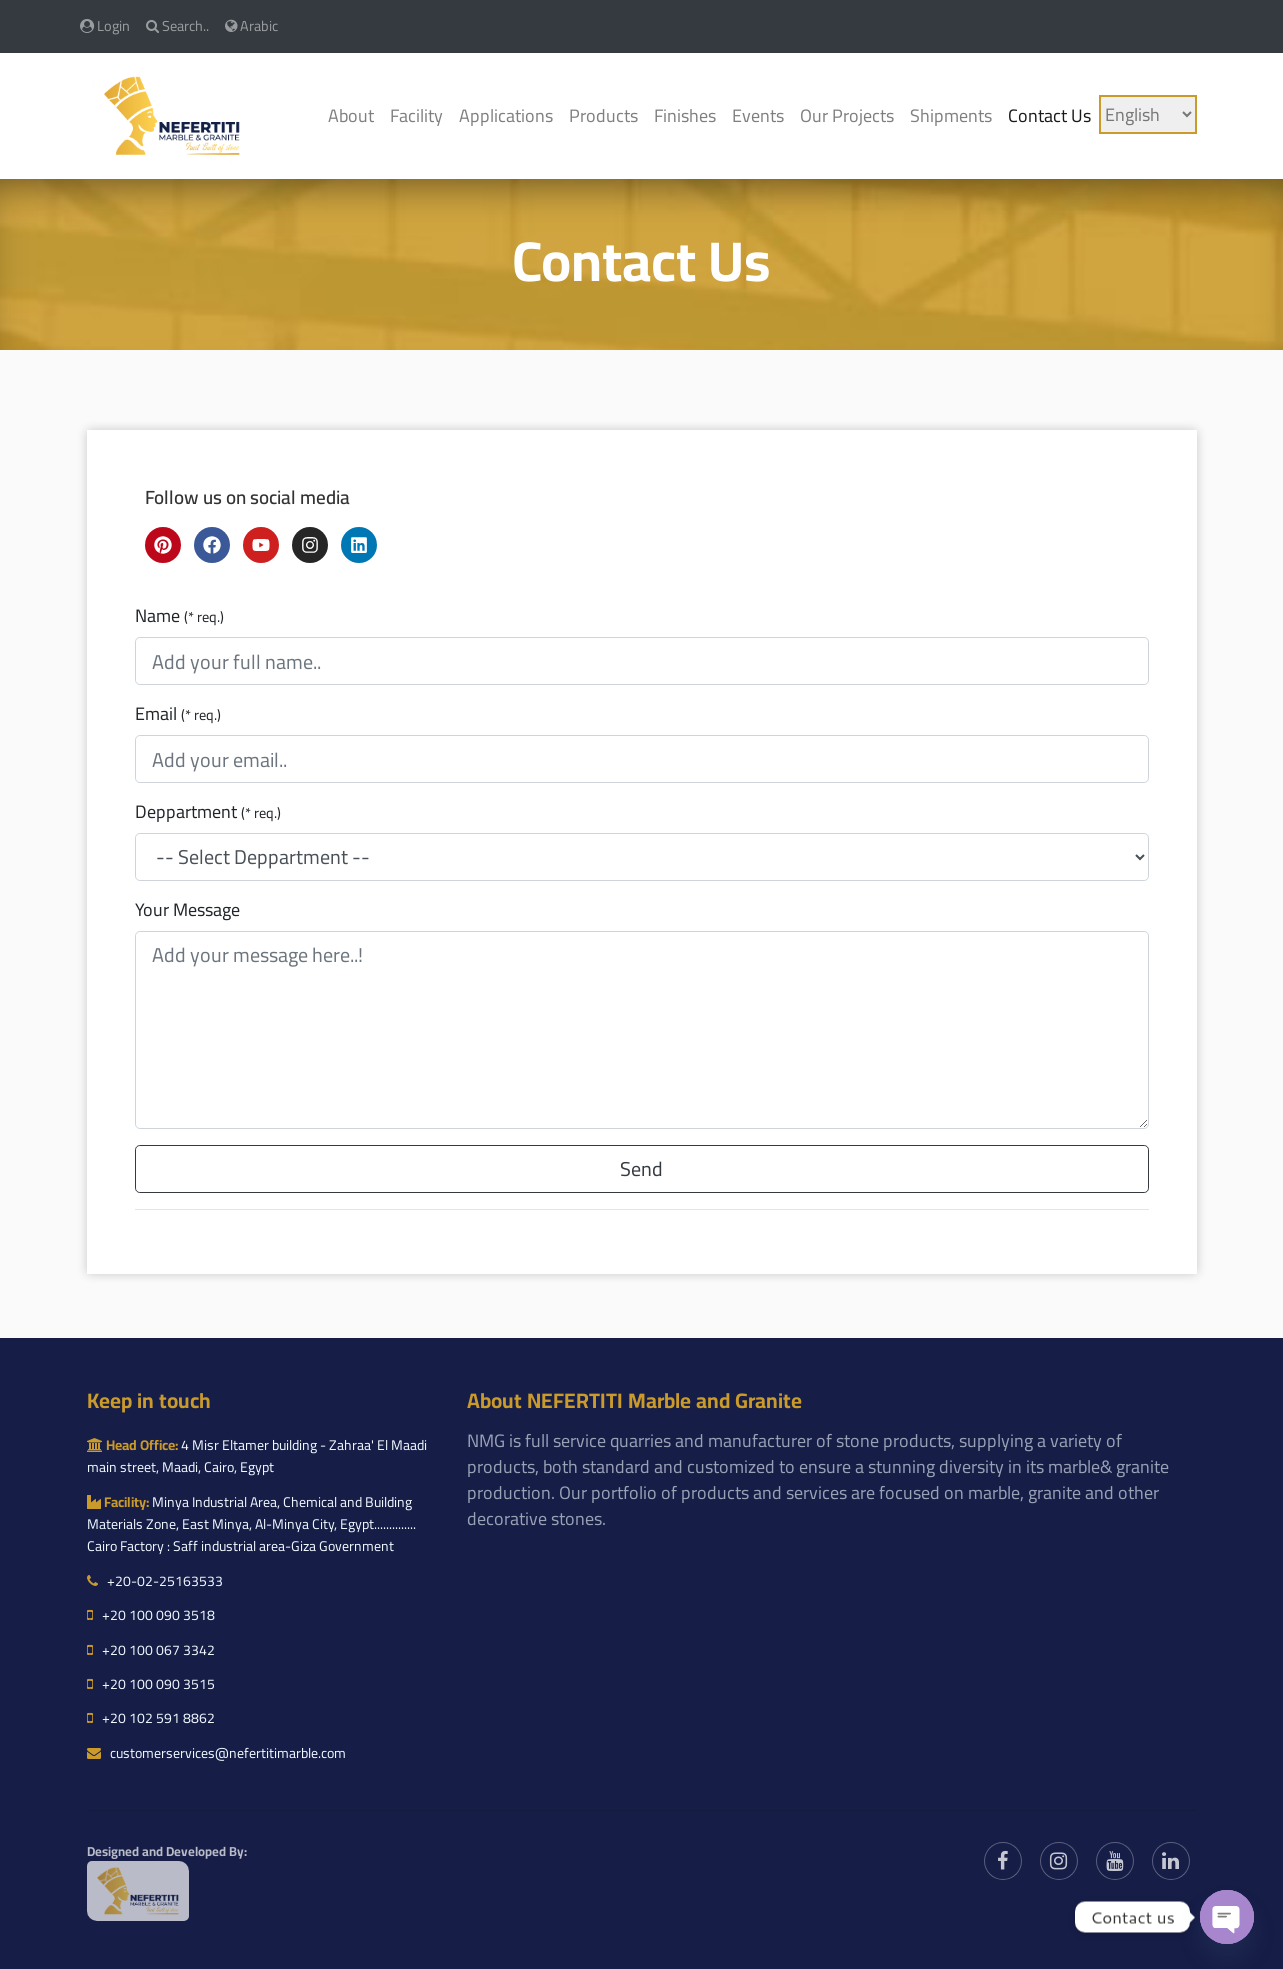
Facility (416, 115)
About (351, 115)
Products (603, 115)
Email (178, 714)
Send (641, 1168)
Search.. (177, 25)
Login (105, 25)
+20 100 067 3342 (151, 1650)
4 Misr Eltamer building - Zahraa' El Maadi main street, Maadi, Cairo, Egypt (257, 1456)
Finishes (685, 115)
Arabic (251, 25)
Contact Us (1049, 115)
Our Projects (847, 115)
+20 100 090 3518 (151, 1615)
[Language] (1148, 114)
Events (758, 115)
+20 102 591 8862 (151, 1718)
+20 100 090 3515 (151, 1684)
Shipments (951, 115)
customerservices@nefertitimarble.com (216, 1753)
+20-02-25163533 (155, 1581)
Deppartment (208, 812)
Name (179, 616)
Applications (506, 115)
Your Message (187, 910)
